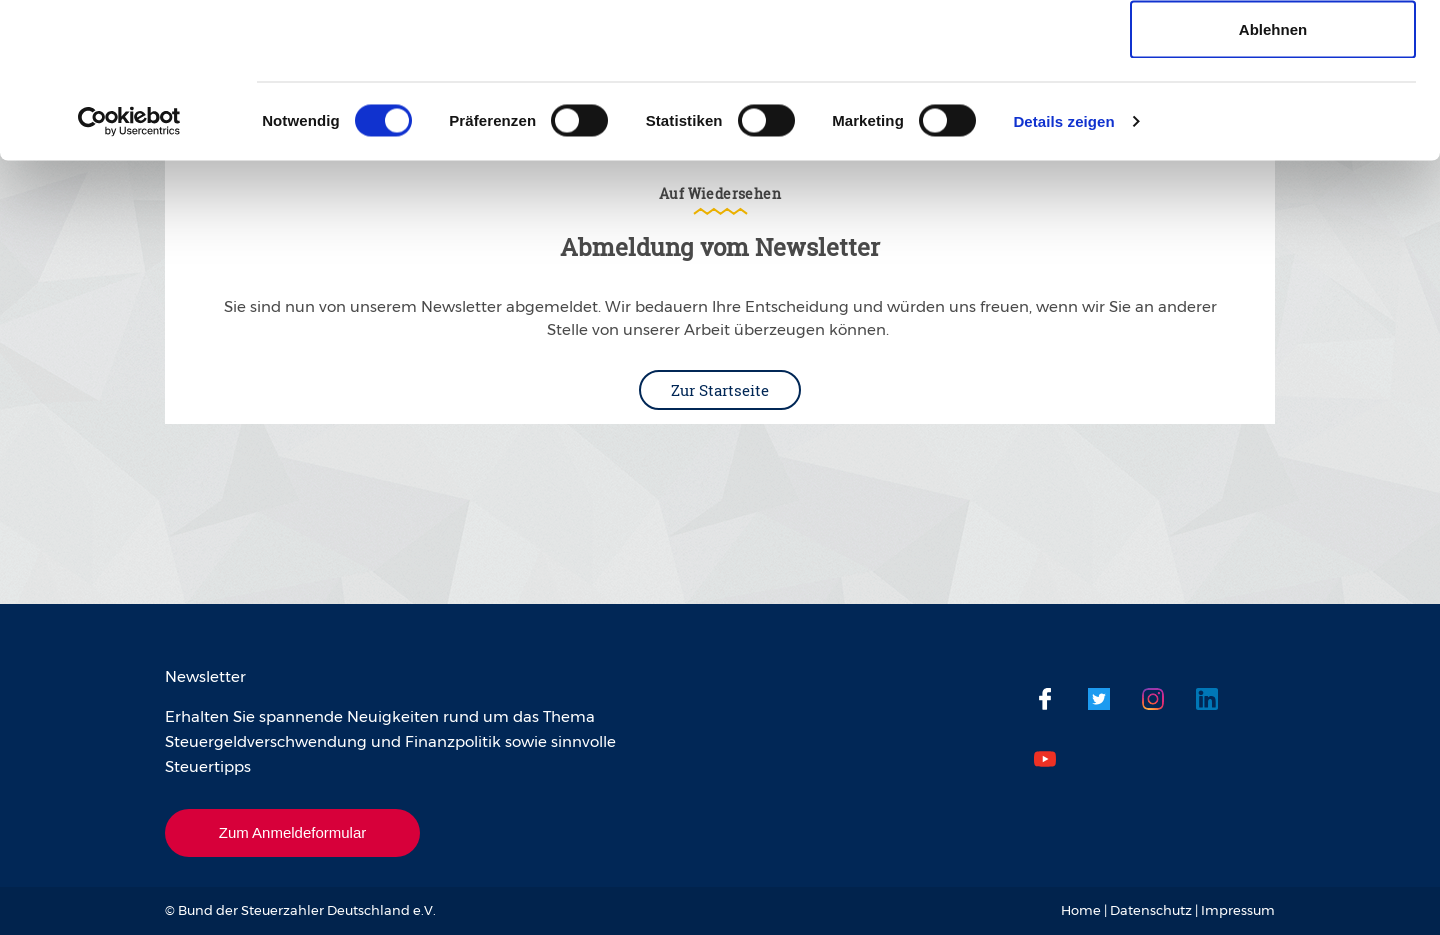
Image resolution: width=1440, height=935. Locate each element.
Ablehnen (1273, 183)
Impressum (1238, 910)
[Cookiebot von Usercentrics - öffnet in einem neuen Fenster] (129, 276)
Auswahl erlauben (1273, 118)
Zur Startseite (720, 390)
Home (1081, 910)
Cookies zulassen (1273, 52)
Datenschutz (1151, 910)
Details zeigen (1063, 275)
